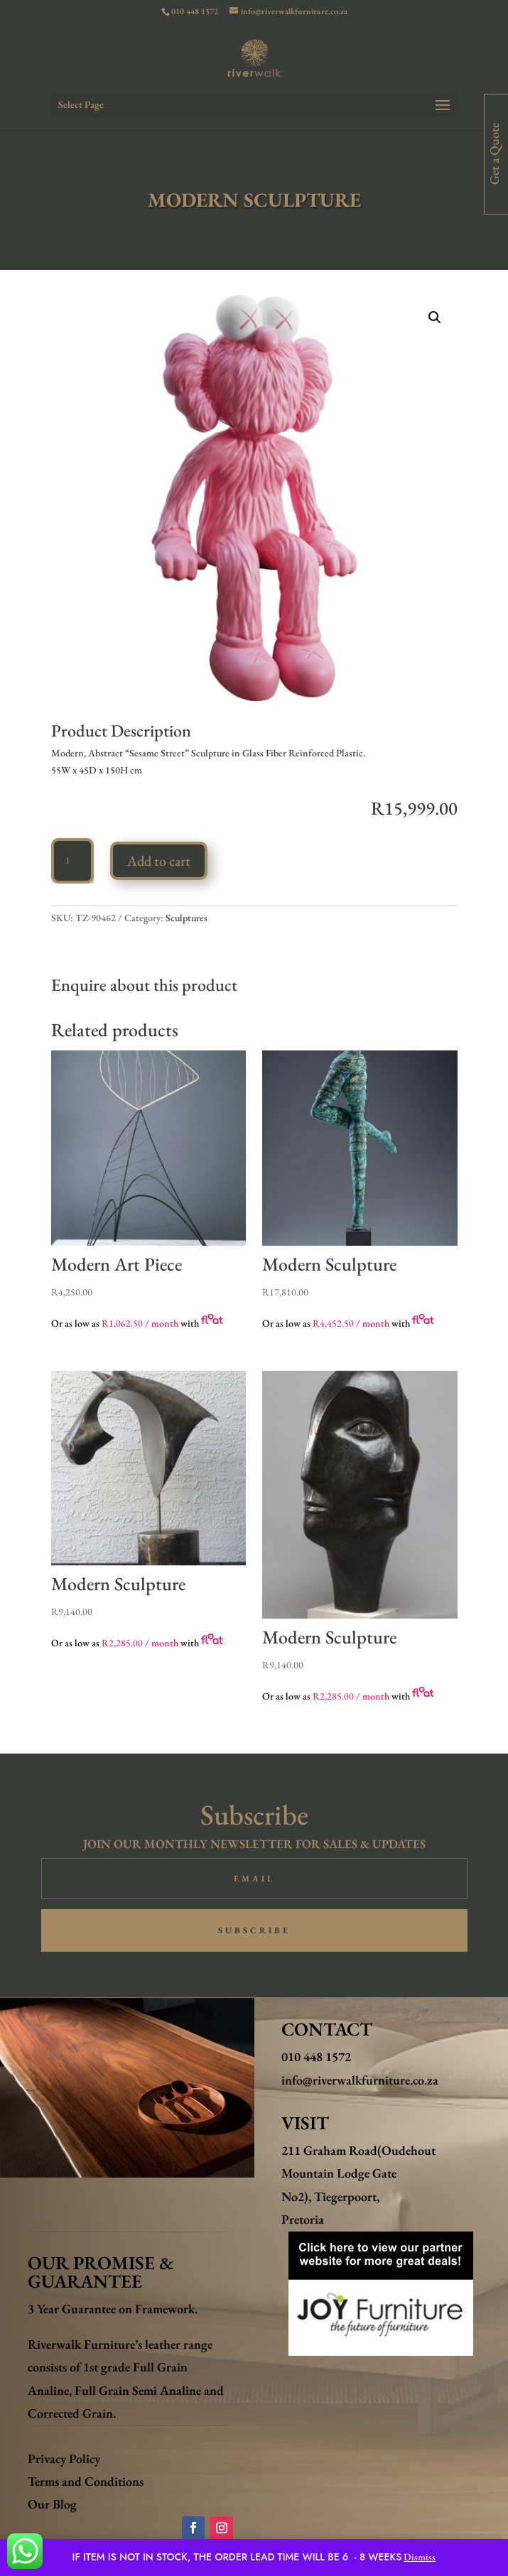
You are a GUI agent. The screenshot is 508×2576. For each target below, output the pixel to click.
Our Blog (52, 2504)
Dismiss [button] (420, 2556)
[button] (435, 317)
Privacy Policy (64, 2458)
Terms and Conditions (86, 2481)
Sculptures (186, 917)
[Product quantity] (72, 861)
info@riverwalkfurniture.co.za (359, 2080)
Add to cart (158, 861)
